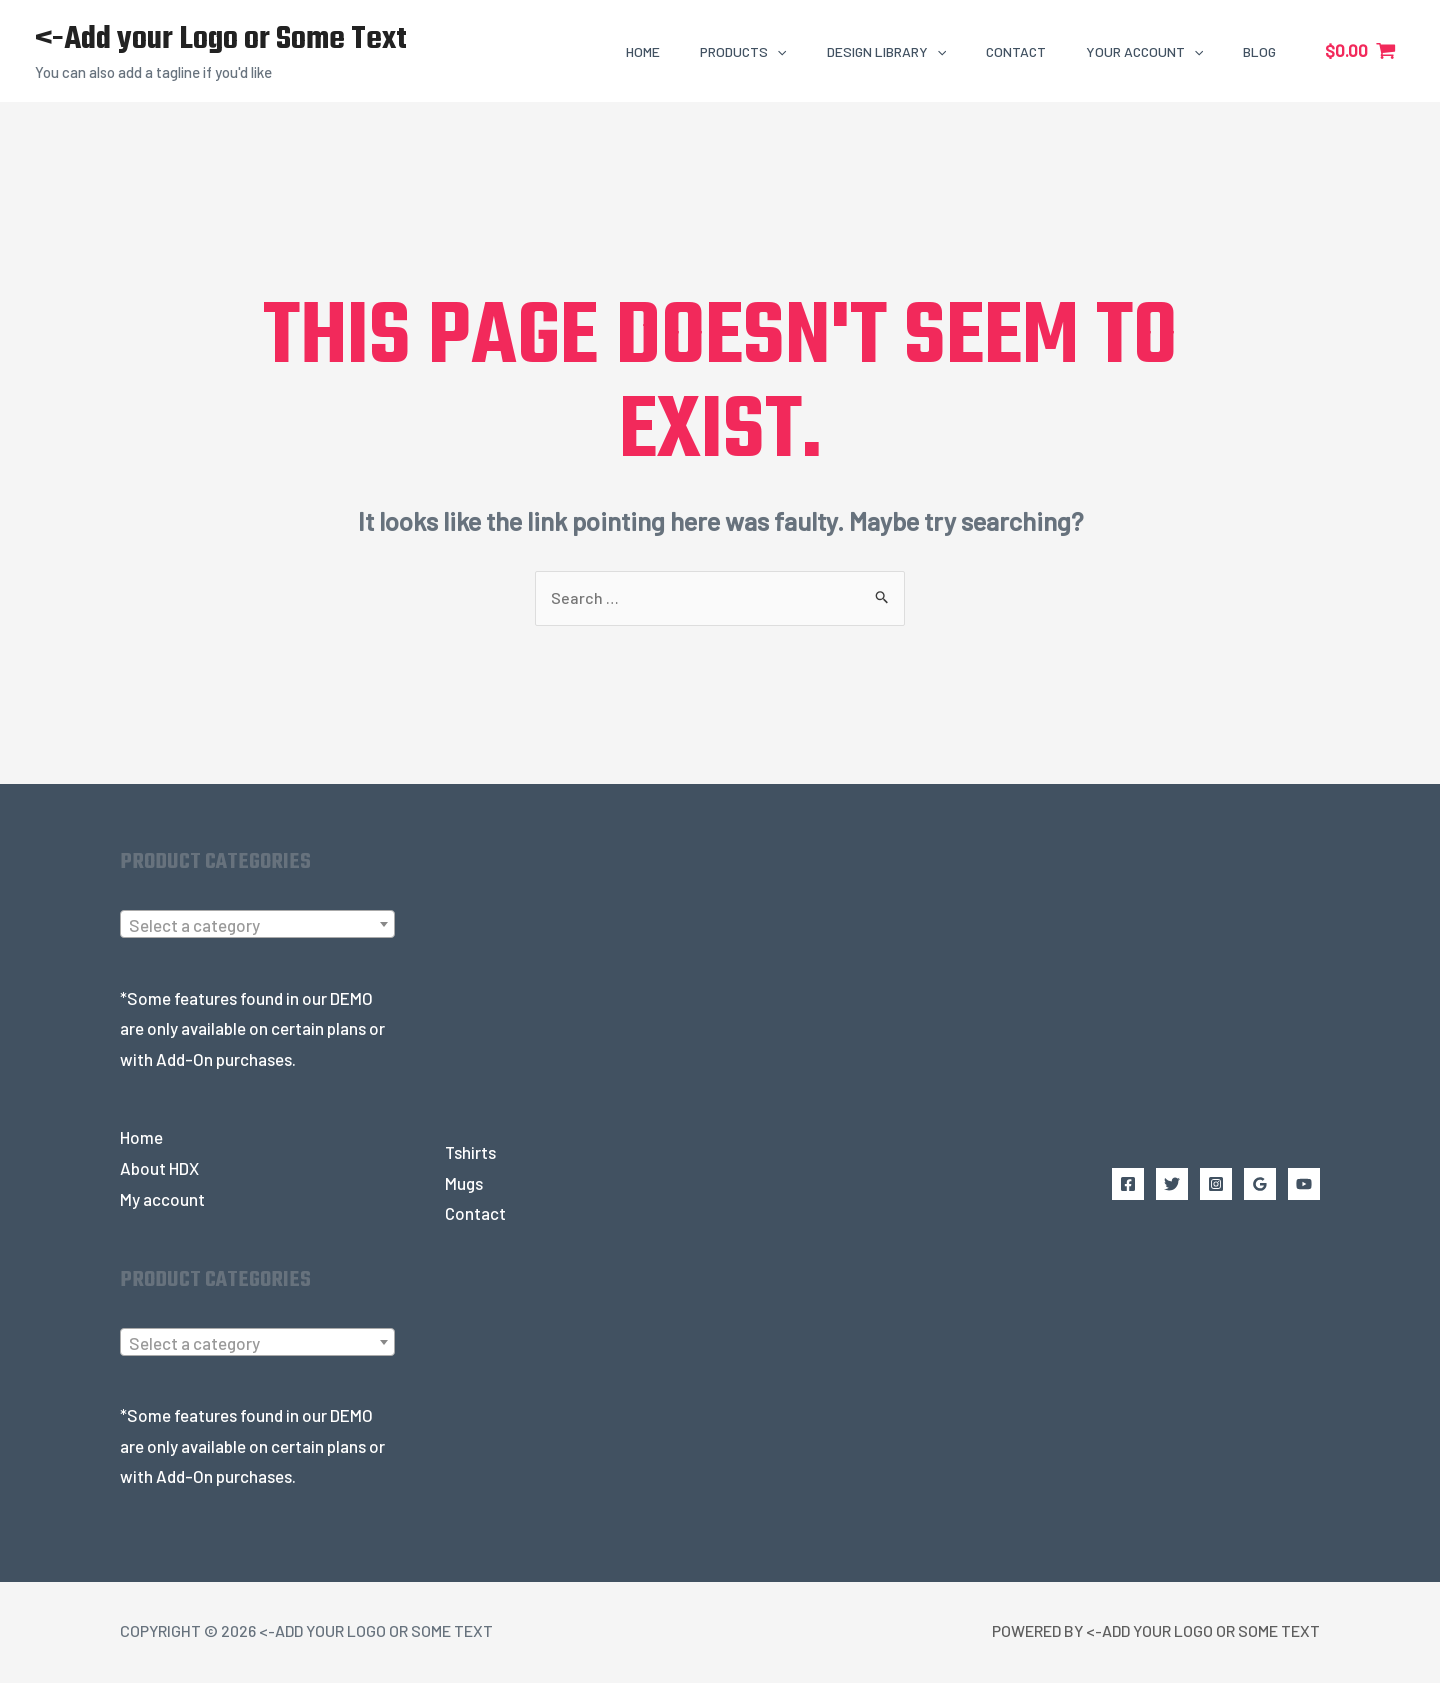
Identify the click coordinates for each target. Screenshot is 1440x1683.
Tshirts (470, 1154)
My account (162, 1200)
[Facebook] (1128, 1185)
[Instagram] (1216, 1185)
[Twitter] (1172, 1185)
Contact (475, 1215)
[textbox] (257, 927)
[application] (777, 51)
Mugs (464, 1184)
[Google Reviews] (1260, 1185)
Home (141, 1139)
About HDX (159, 1169)
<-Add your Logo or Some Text (221, 39)
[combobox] (257, 926)
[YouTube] (1304, 1185)
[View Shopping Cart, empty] (1360, 50)
